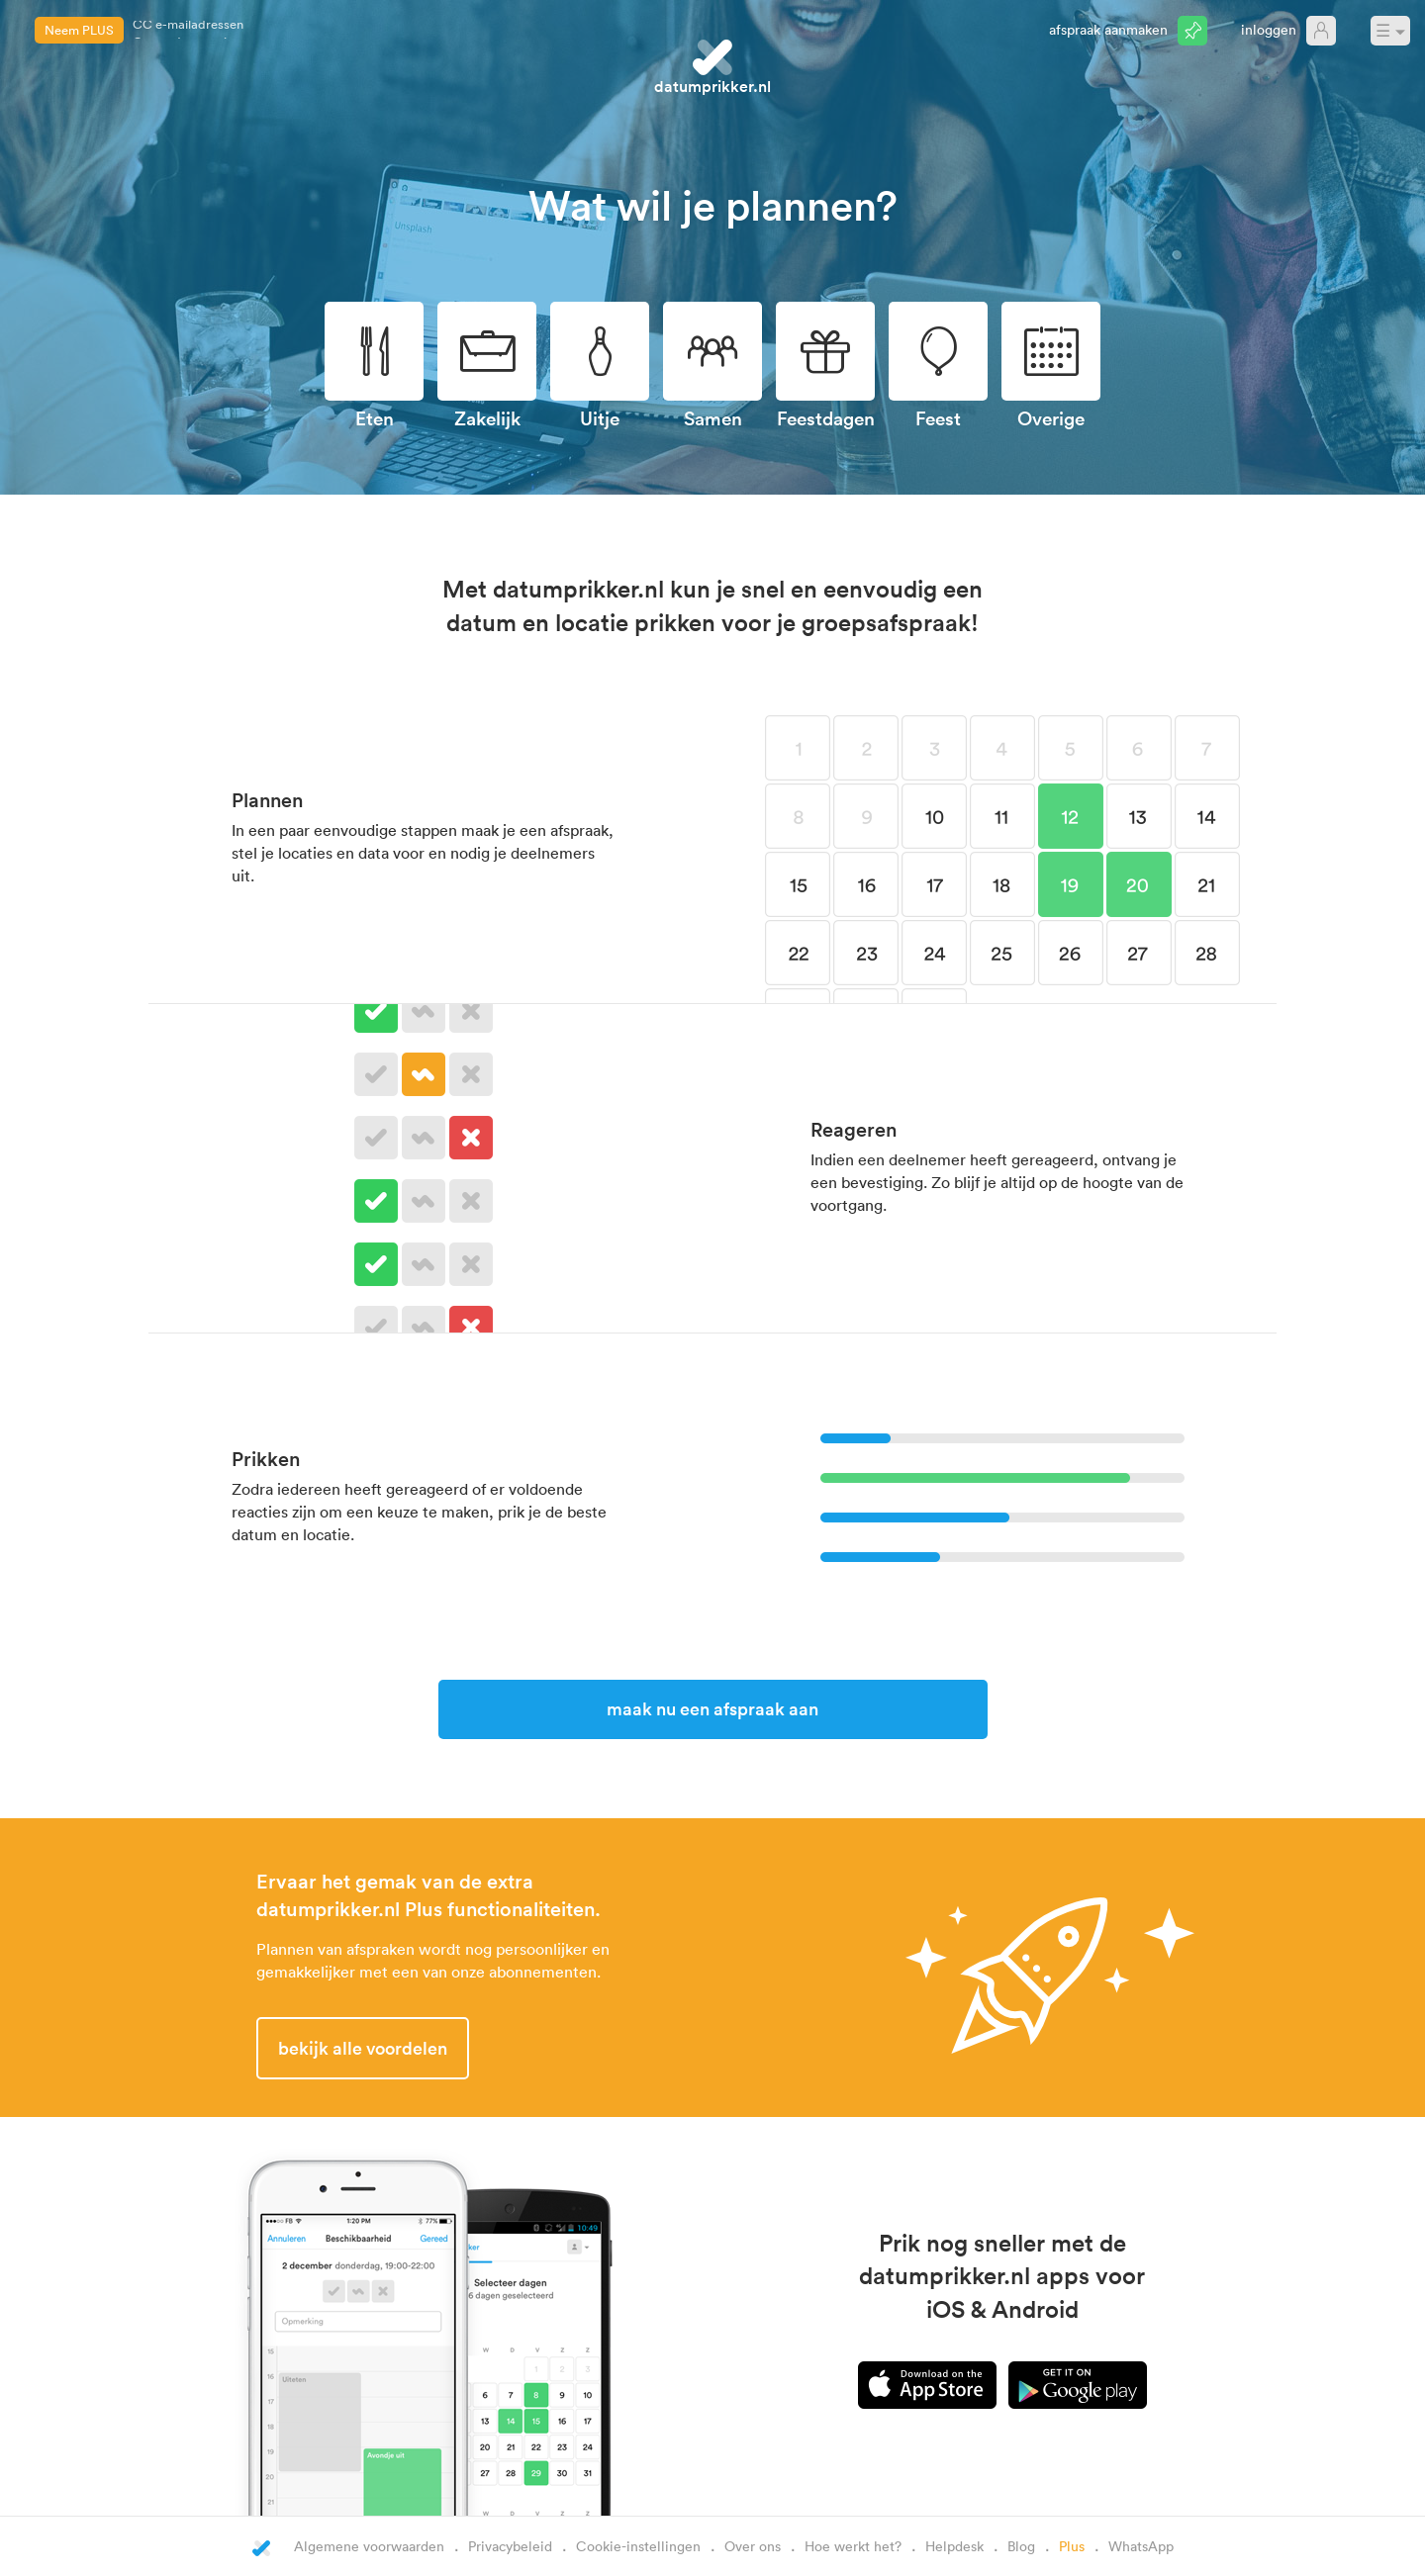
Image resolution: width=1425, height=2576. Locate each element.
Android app (1077, 2385)
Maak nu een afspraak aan (712, 1708)
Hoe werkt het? (853, 2545)
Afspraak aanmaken (1108, 29)
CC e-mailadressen (188, 30)
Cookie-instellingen (638, 2545)
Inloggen (1268, 29)
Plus (1072, 2545)
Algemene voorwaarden (369, 2545)
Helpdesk (954, 2545)
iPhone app (927, 2385)
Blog (1021, 2545)
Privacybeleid (510, 2545)
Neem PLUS (79, 30)
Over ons (752, 2545)
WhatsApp (1141, 2545)
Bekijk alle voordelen (362, 2048)
